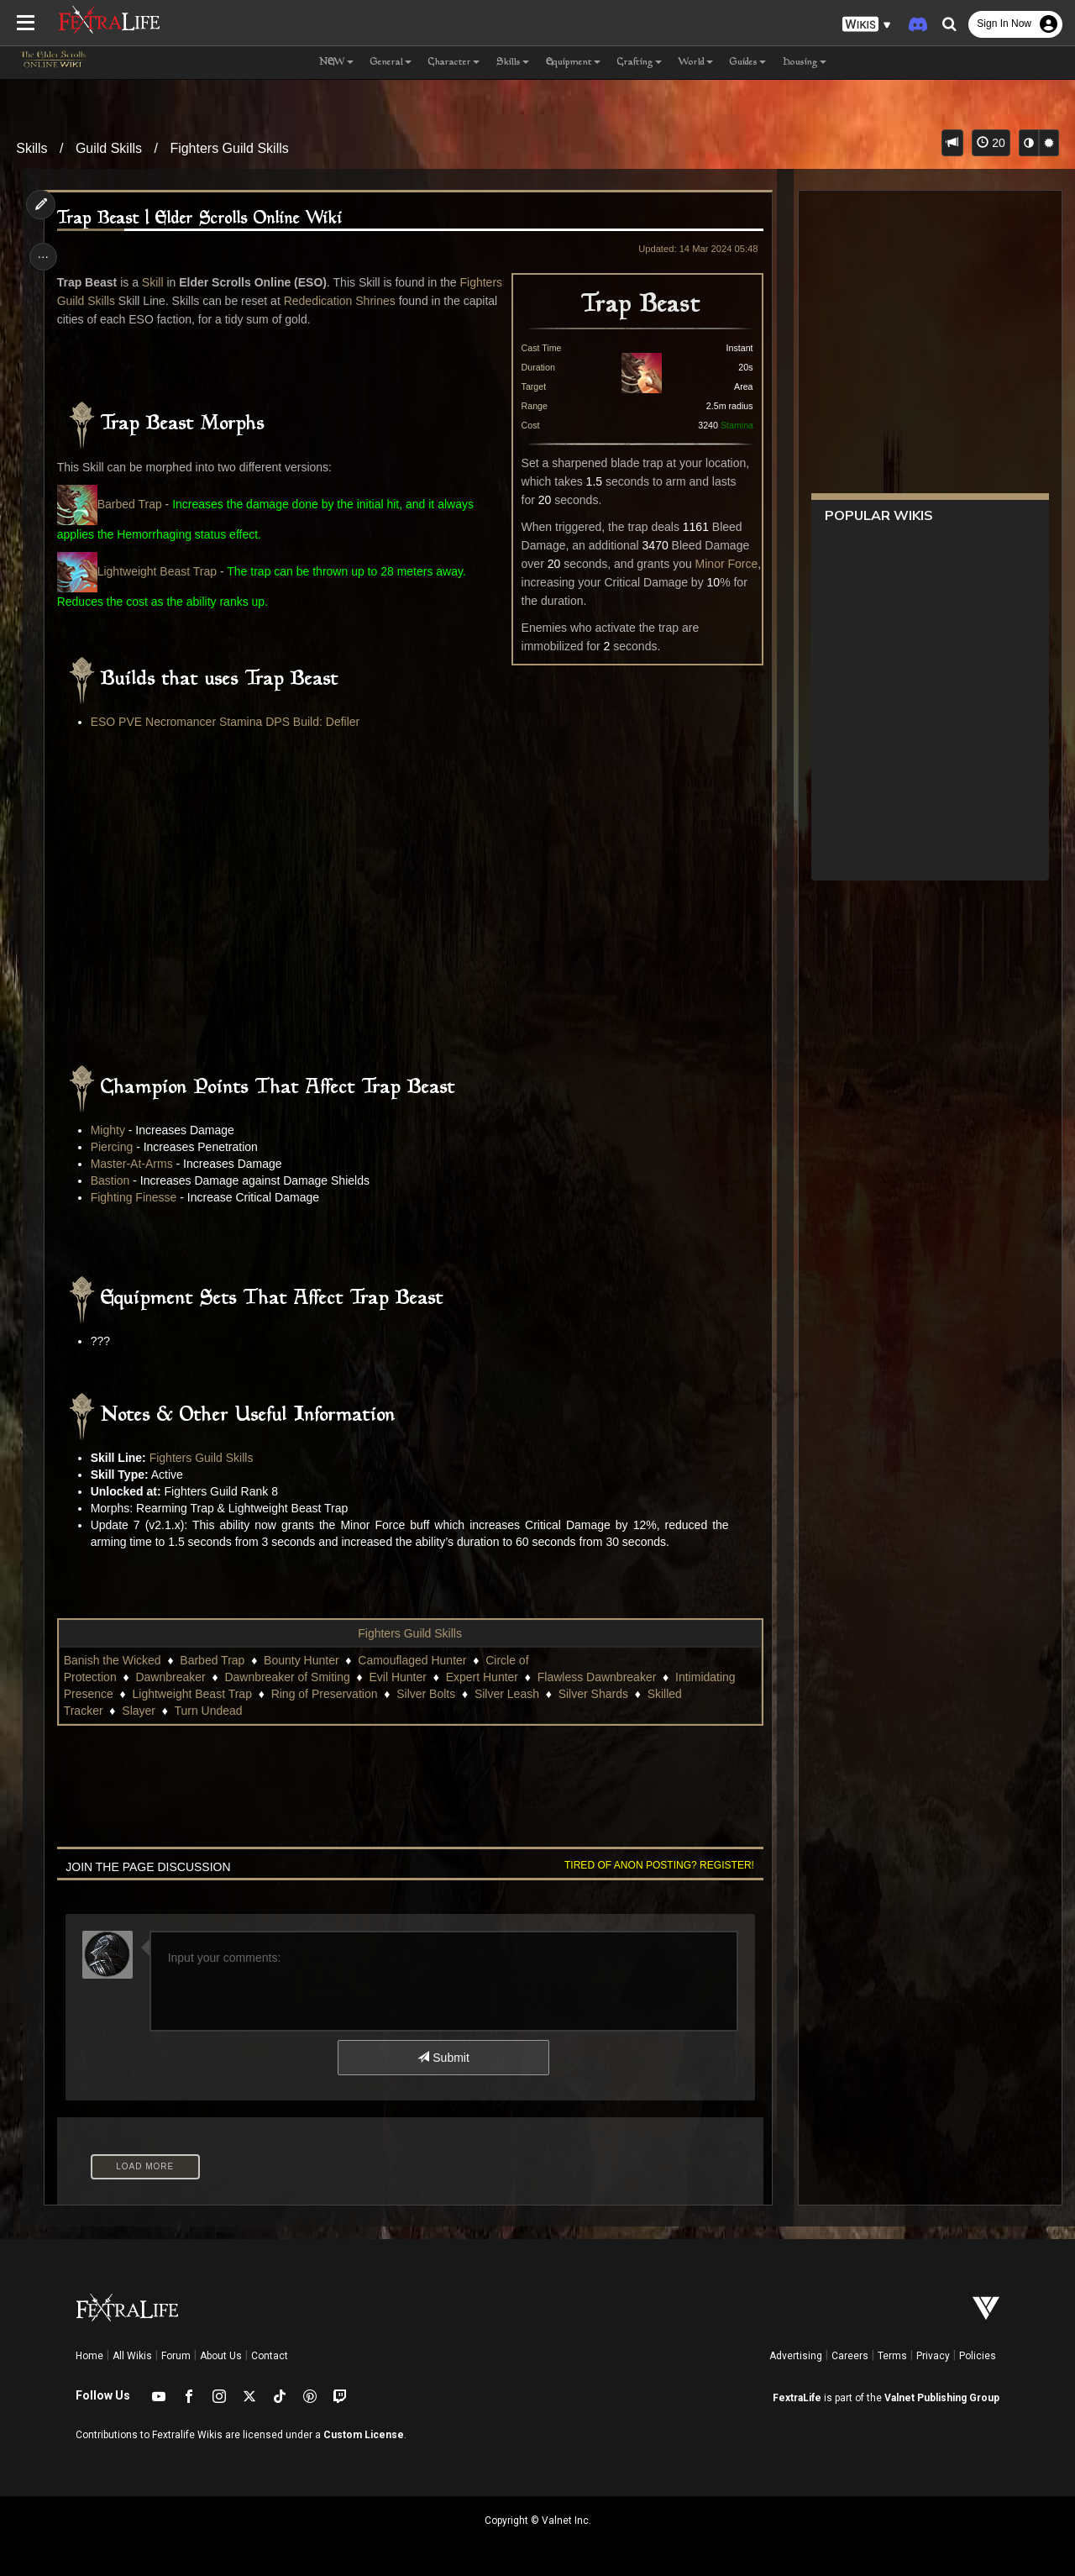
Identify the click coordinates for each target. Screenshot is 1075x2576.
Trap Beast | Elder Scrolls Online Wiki (201, 219)
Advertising (795, 2356)
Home (89, 2356)
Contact (269, 2356)
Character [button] (454, 62)
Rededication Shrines (387, 301)
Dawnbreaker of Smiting (289, 1677)
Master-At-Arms (133, 1163)
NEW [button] (336, 62)
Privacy (933, 2356)
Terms (892, 2356)
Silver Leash (508, 1694)
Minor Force (723, 563)
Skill (154, 282)
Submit (443, 2057)
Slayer (141, 1710)
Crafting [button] (639, 62)
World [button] (696, 62)
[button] (867, 24)
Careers (849, 2356)
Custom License (363, 2435)
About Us (221, 2356)
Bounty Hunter (304, 1660)
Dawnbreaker (172, 1677)
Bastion (112, 1180)
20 (990, 143)
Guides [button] (748, 62)
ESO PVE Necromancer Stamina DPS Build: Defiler (227, 721)
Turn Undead (210, 1710)
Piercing (113, 1147)
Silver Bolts (428, 1694)
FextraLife (797, 2398)
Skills (31, 148)
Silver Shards (595, 1694)
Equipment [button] (573, 62)
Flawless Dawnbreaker (598, 1677)
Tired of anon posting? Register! (656, 1865)
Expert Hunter (484, 1677)
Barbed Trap (131, 504)
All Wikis (132, 2356)
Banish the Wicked (114, 1660)
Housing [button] (804, 62)
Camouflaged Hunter (414, 1660)
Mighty (109, 1130)
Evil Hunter (399, 1677)
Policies (977, 2356)
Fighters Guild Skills (229, 148)
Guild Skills (109, 148)
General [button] (391, 62)
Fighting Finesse (135, 1197)
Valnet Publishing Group (941, 2398)
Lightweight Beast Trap (138, 571)
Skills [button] (512, 62)
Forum (176, 2356)
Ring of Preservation (326, 1694)
